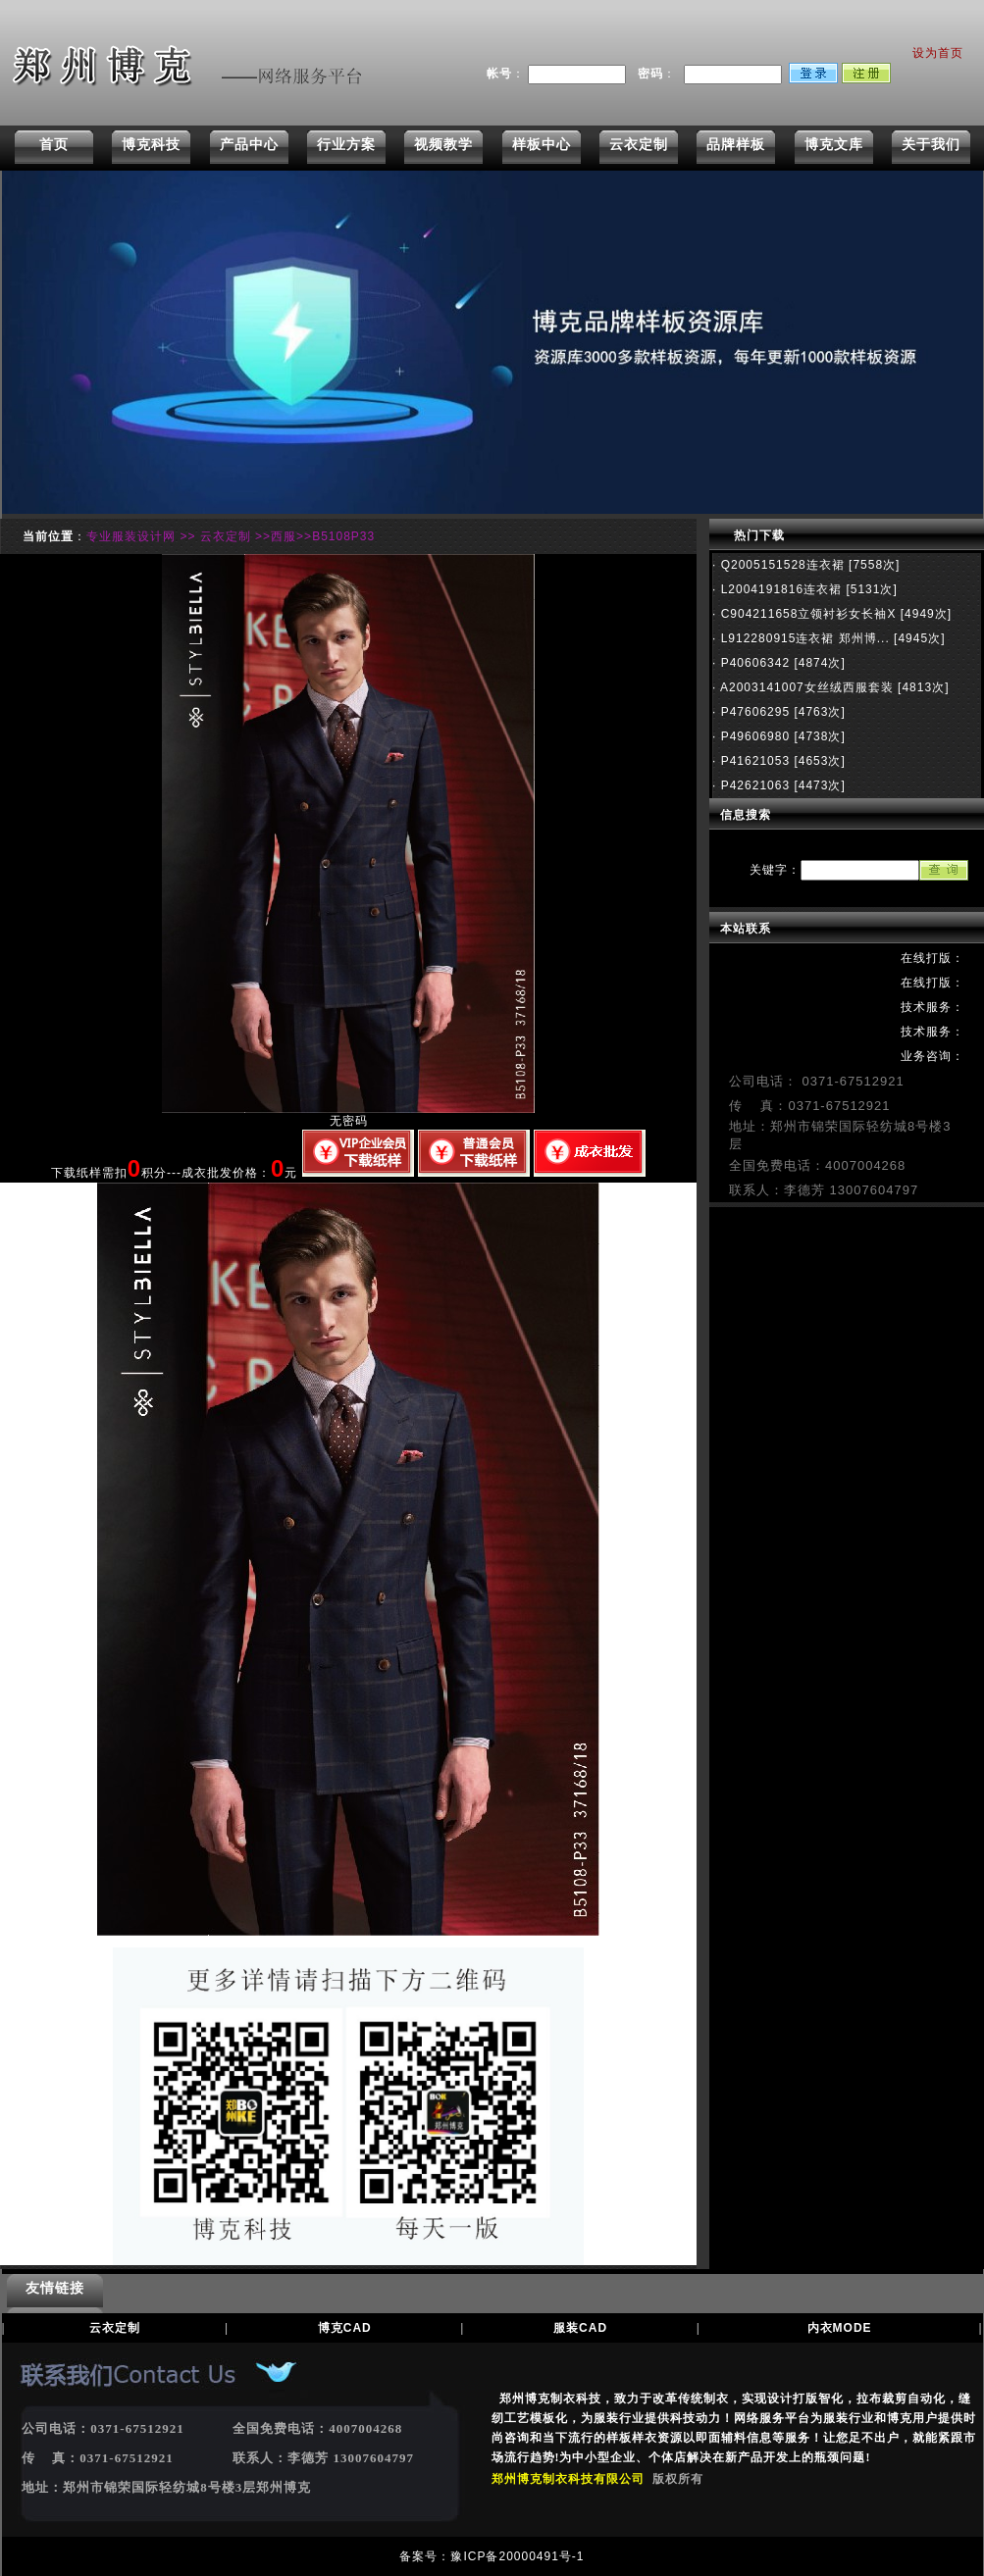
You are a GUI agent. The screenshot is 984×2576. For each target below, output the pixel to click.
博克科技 (151, 144)
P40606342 (753, 663)
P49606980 (753, 736)
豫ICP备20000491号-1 (517, 2556)
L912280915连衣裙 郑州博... (802, 638)
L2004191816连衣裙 (779, 589)
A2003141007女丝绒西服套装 (804, 687)
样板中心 (541, 144)
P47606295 (753, 712)
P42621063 (753, 785)
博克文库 (833, 144)
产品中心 (249, 144)
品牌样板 (735, 144)
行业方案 (346, 144)
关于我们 (931, 144)
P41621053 (753, 761)
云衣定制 (638, 144)
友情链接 (55, 2288)
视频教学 (443, 144)
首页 (54, 144)
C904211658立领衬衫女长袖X (806, 614)
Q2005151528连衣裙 (780, 565)
